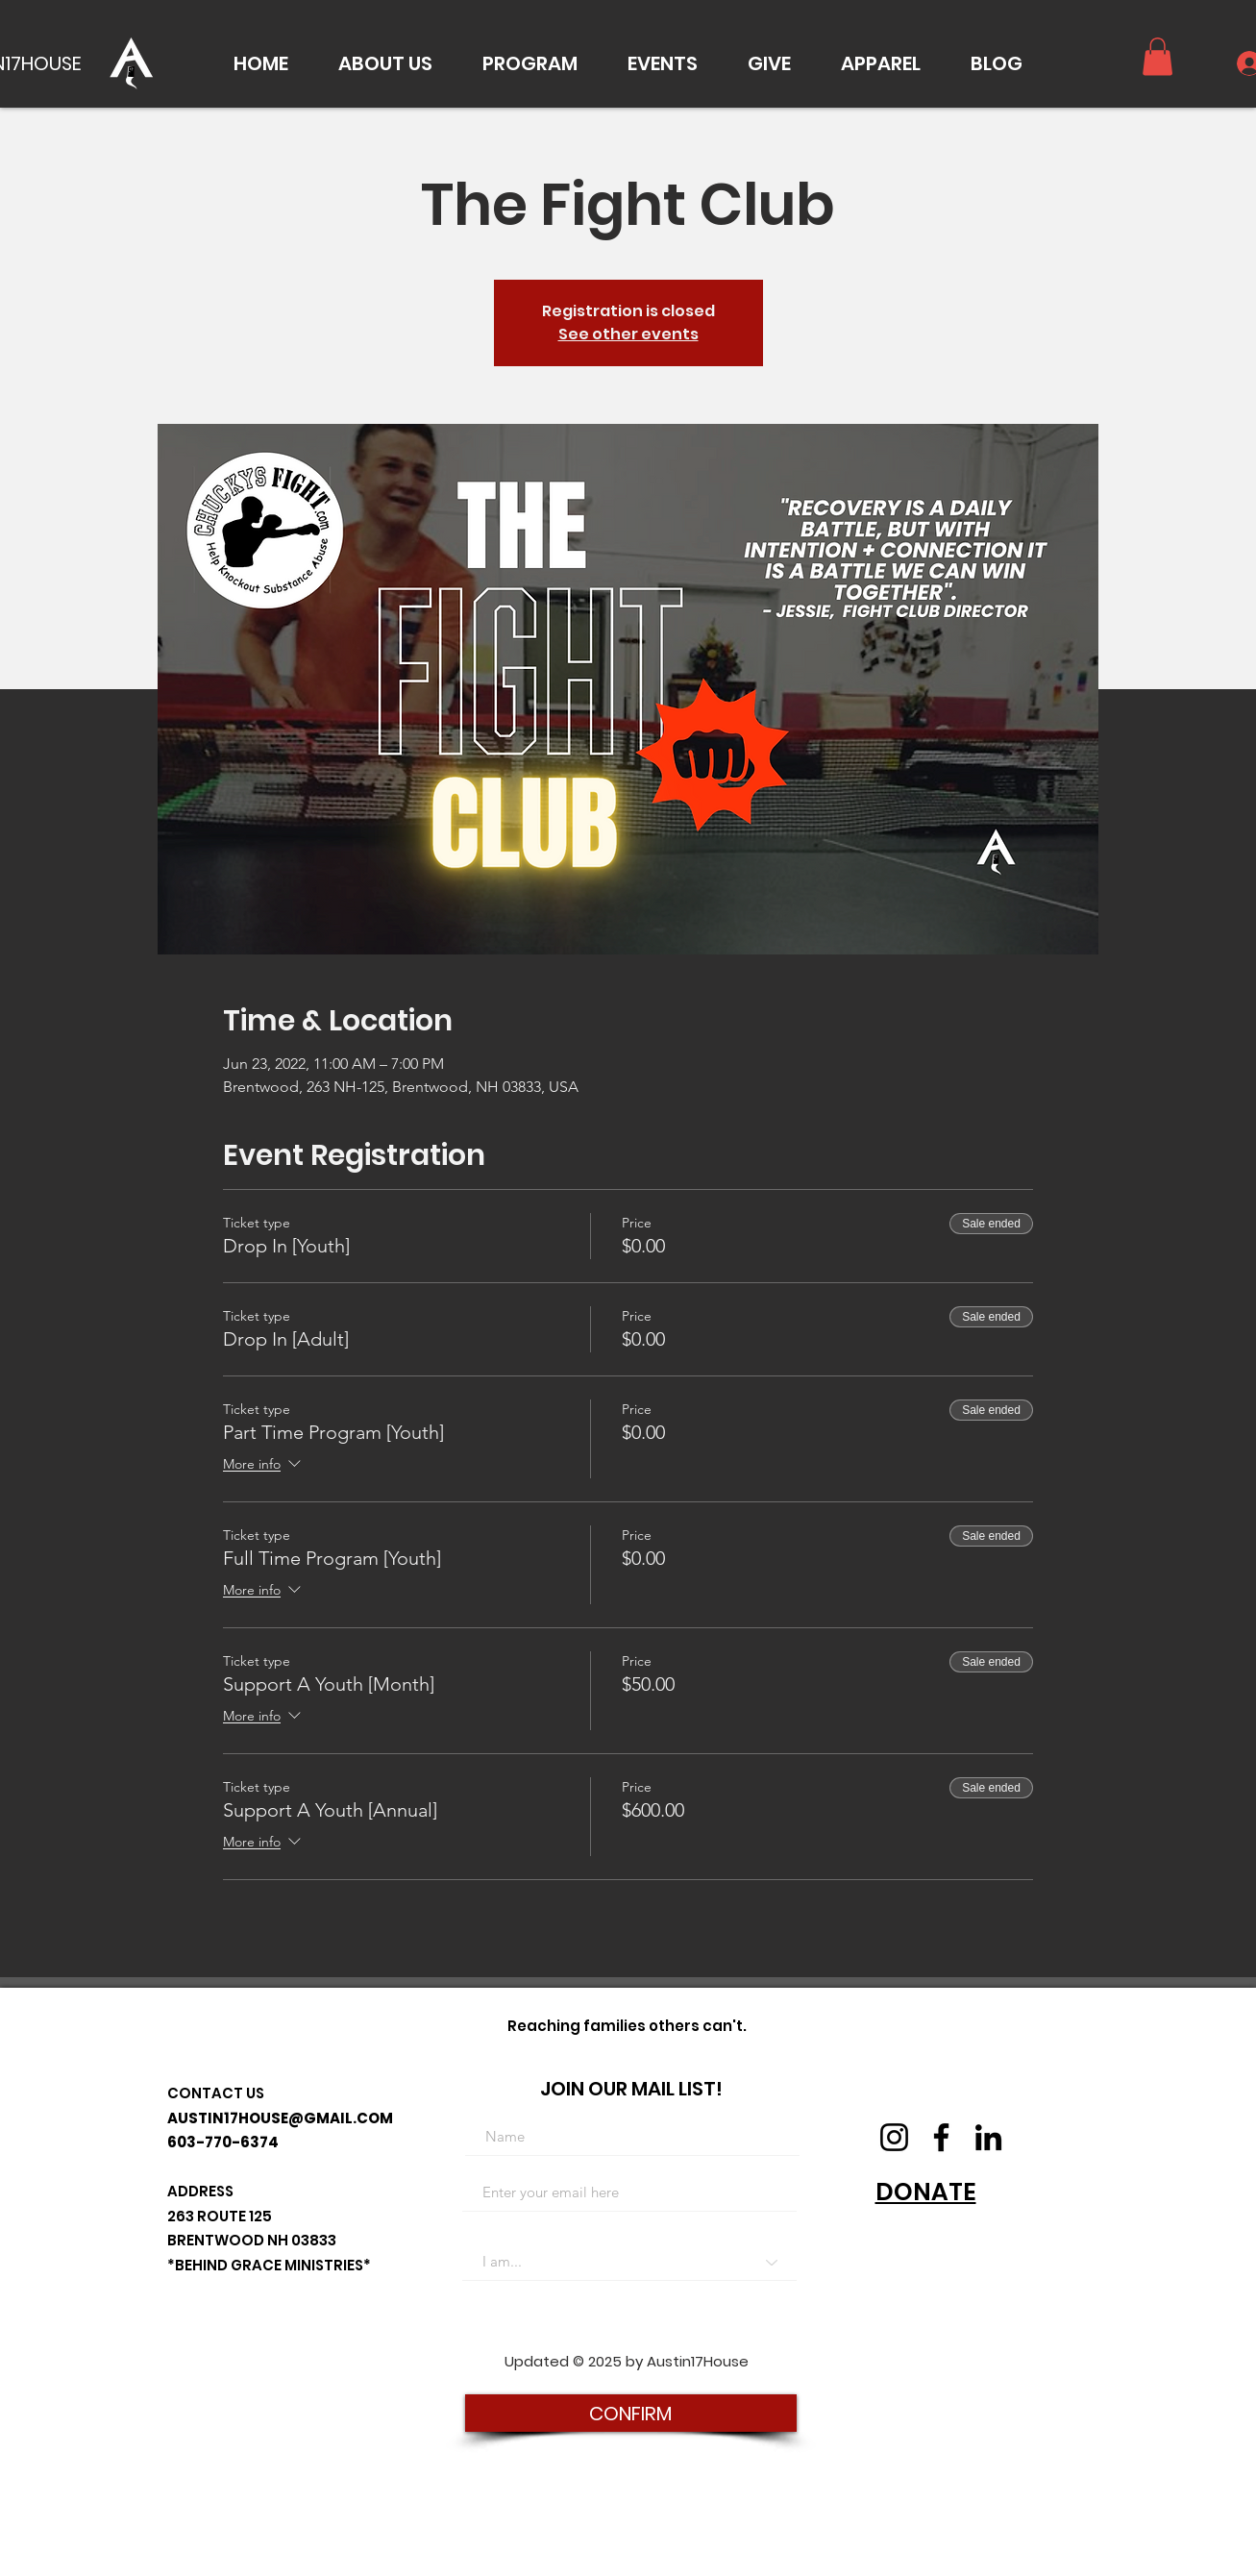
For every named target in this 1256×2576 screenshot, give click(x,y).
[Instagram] (894, 2137)
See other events (628, 334)
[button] (385, 63)
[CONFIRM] (631, 2413)
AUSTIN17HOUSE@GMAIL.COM (280, 2118)
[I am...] (629, 2261)
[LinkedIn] (988, 2137)
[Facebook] (941, 2137)
